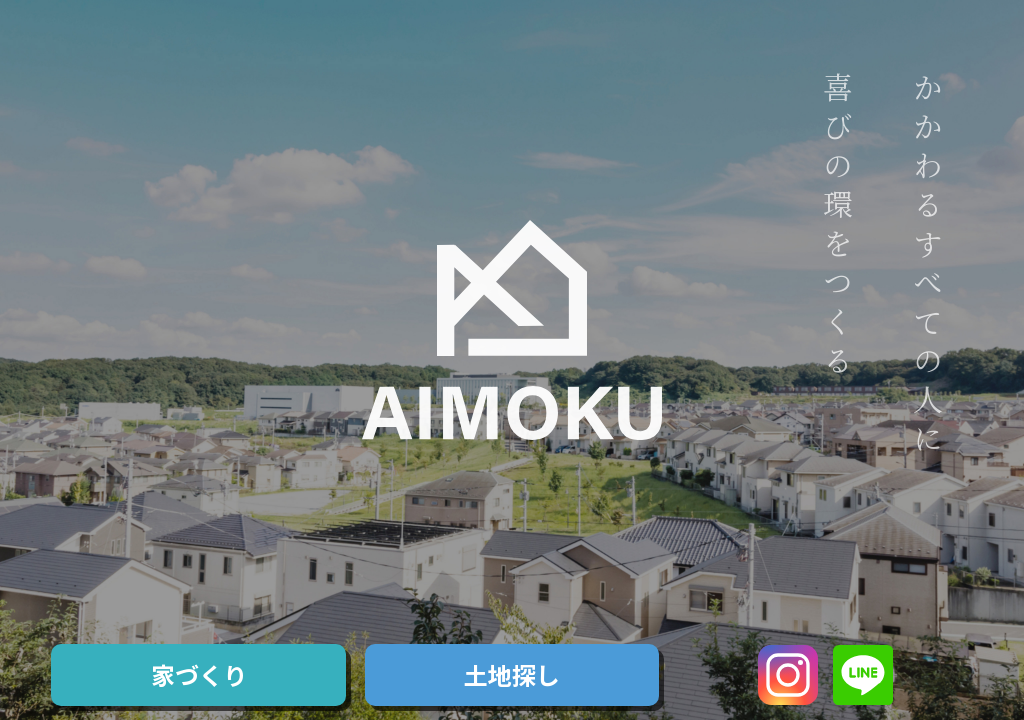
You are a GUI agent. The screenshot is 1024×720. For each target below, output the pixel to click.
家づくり (199, 674)
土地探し (512, 674)
